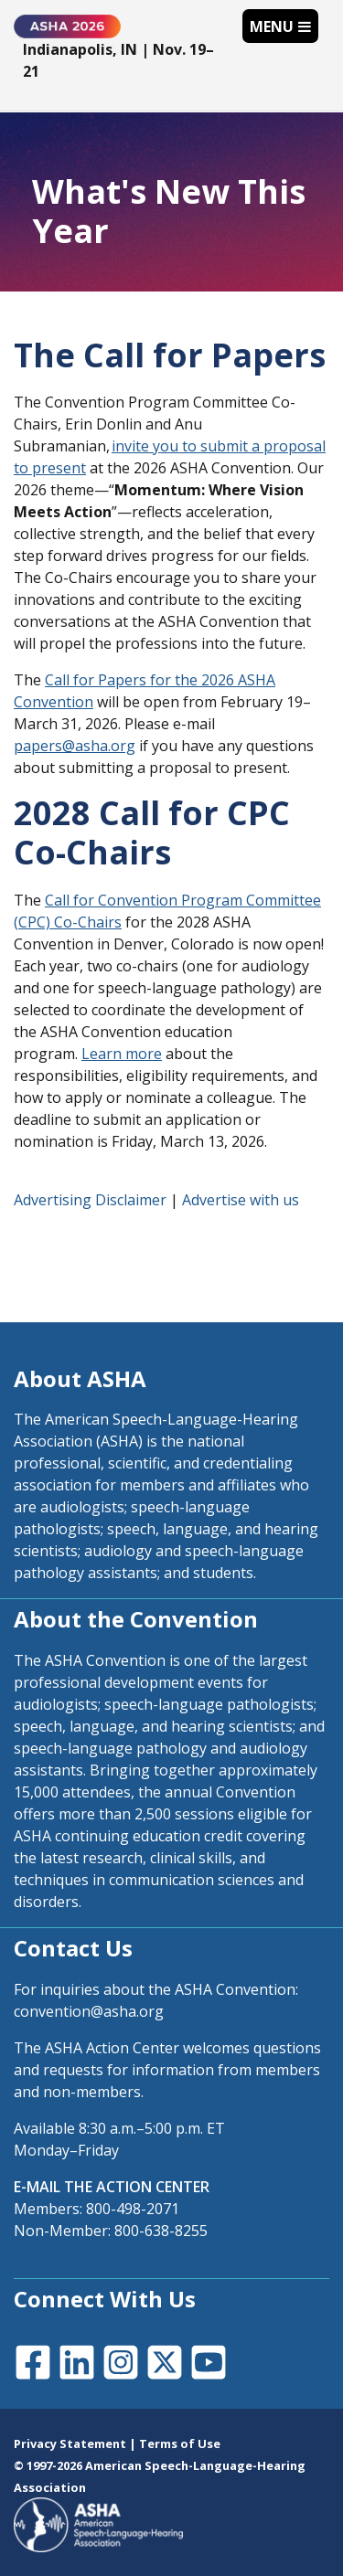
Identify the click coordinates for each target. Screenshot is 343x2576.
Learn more (121, 1054)
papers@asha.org (74, 746)
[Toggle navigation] (280, 26)
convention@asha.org (89, 2011)
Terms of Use (179, 2443)
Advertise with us (240, 1200)
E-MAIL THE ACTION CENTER (111, 2187)
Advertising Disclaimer (90, 1200)
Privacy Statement (70, 2443)
